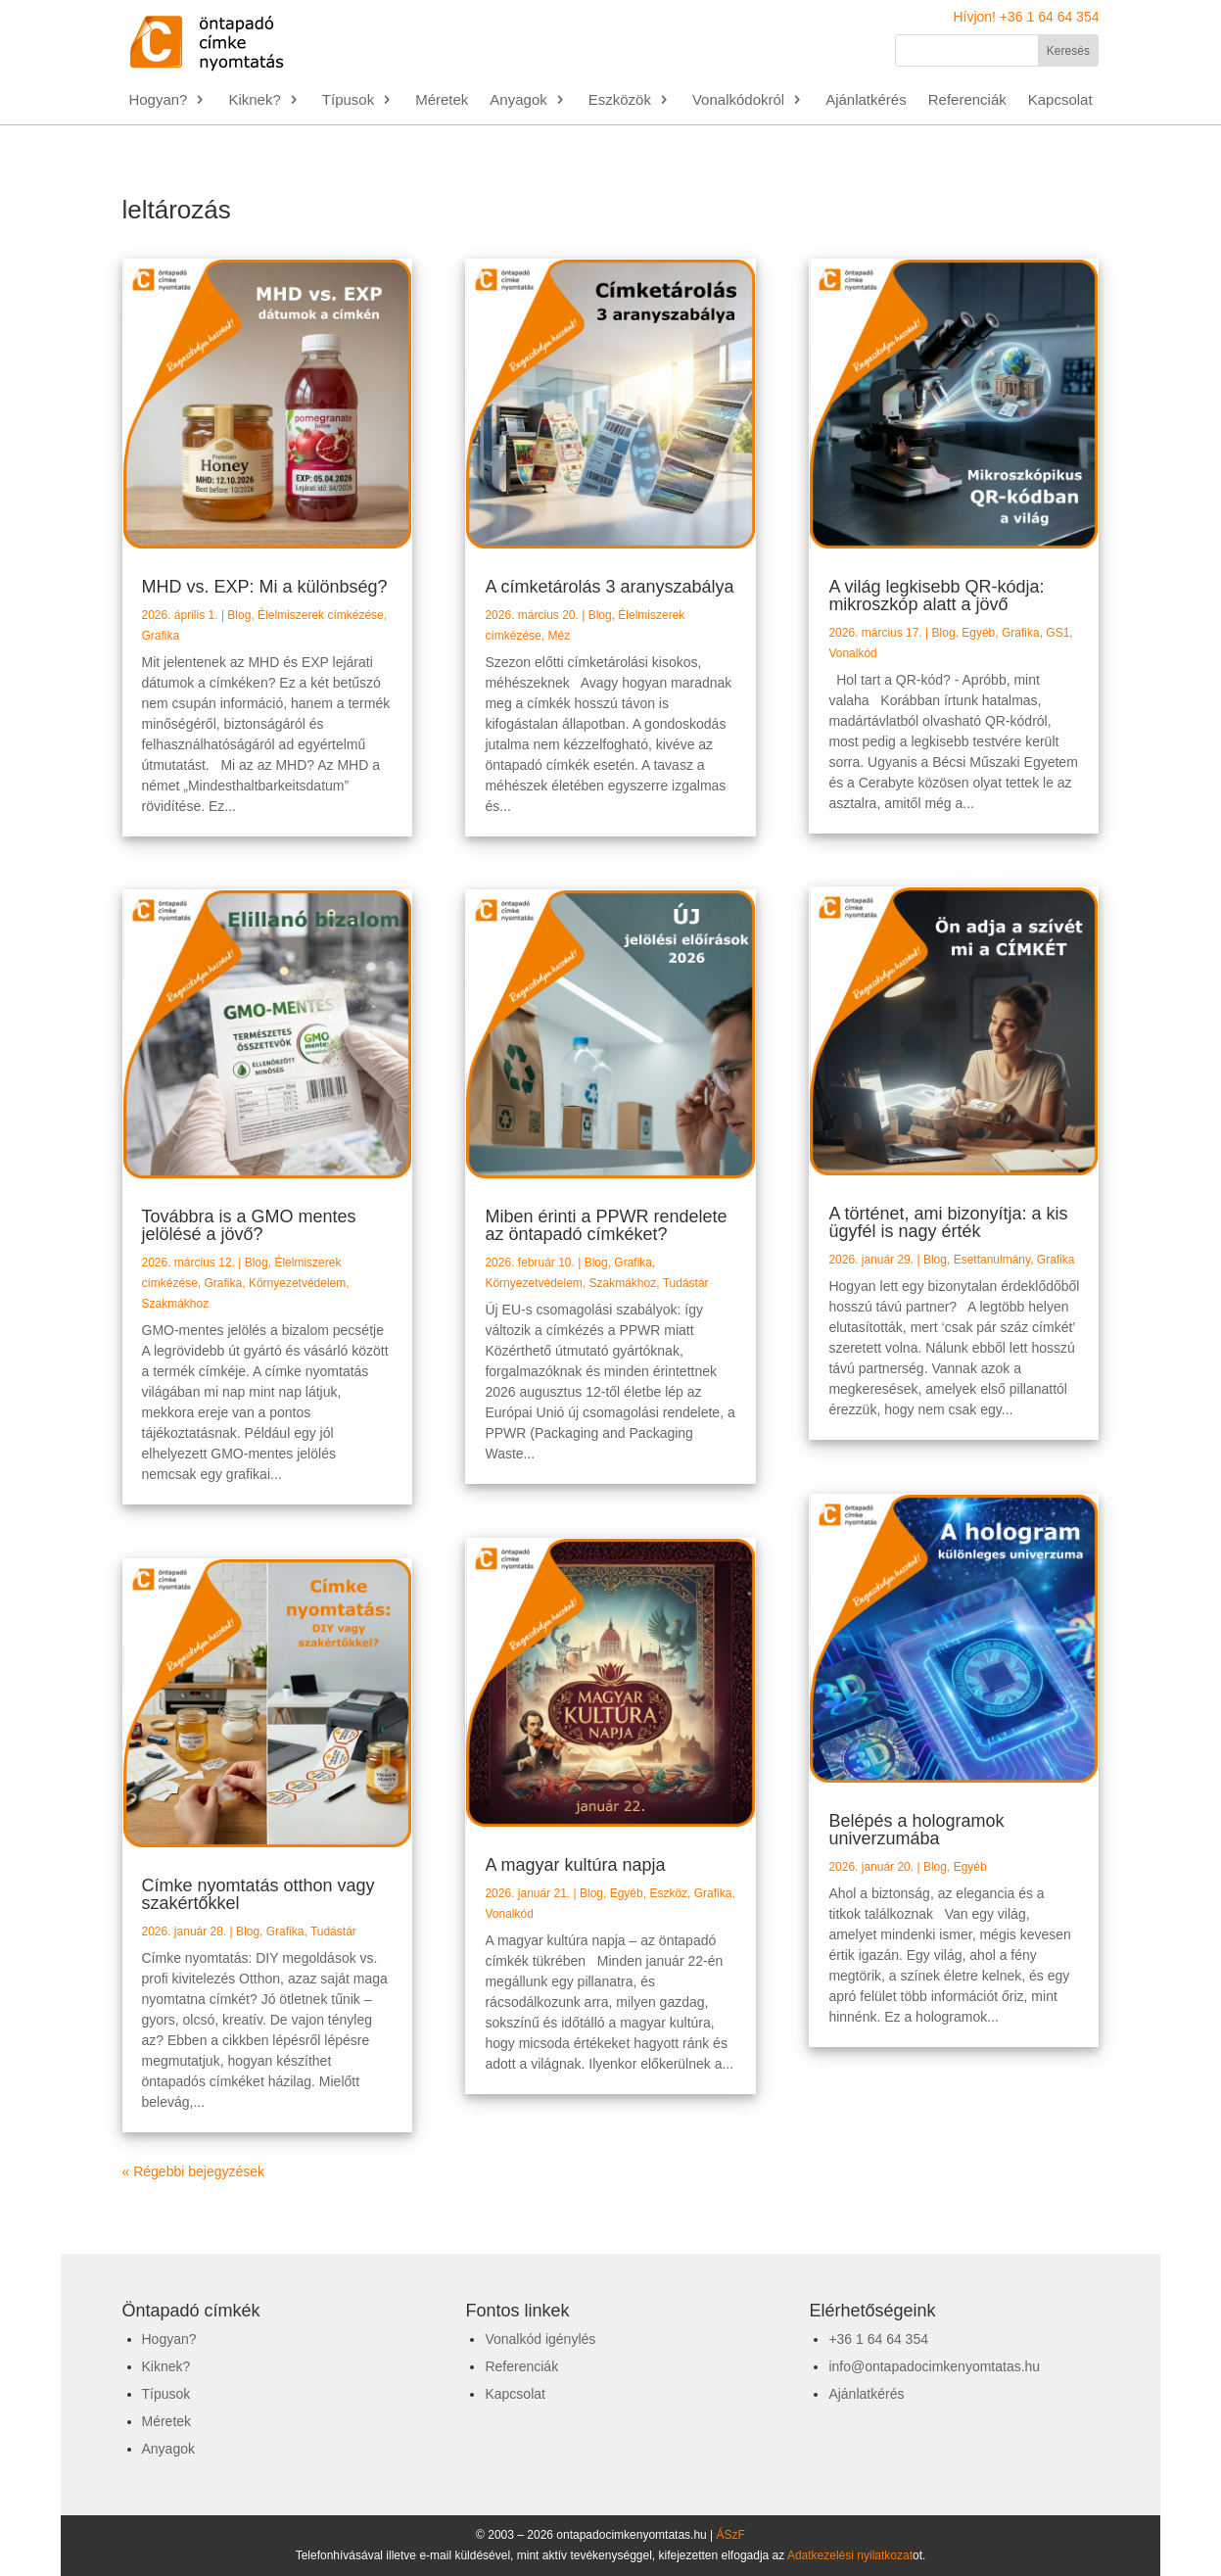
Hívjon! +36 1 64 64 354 (1026, 16)
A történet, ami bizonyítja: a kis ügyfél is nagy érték (947, 1222)
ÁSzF (731, 2535)
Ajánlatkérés (866, 100)
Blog (239, 615)
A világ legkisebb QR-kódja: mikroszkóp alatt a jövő (936, 595)
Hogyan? (157, 100)
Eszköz (668, 1893)
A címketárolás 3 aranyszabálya (609, 586)
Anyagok (518, 100)
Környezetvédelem (297, 1283)
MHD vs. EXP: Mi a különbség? (265, 586)
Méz (558, 636)
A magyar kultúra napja (575, 1865)
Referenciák (967, 100)
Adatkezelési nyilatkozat (850, 2555)
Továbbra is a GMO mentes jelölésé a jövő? (249, 1225)
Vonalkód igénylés (540, 2339)
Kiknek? (254, 100)
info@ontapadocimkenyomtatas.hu (934, 2366)
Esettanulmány (992, 1259)
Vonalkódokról (738, 100)
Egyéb (626, 1893)
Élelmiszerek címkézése (321, 615)
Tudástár (333, 1931)
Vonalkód (509, 1914)
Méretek (441, 100)
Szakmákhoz (176, 1304)
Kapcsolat (1060, 100)
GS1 (1057, 633)
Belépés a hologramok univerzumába (916, 1829)
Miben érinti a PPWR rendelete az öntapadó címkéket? (606, 1225)
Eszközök (619, 100)
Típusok (348, 100)
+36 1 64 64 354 (878, 2339)
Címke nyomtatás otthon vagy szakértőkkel (258, 1894)
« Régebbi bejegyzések (193, 2171)
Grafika (161, 636)
